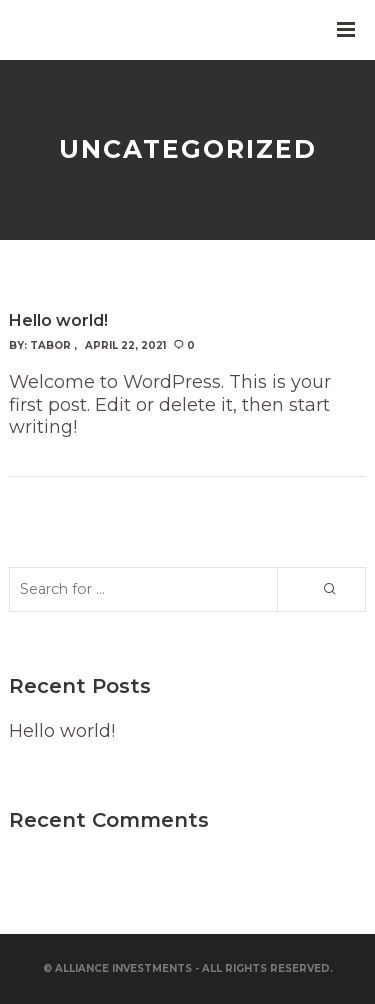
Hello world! (62, 731)
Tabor (50, 345)
